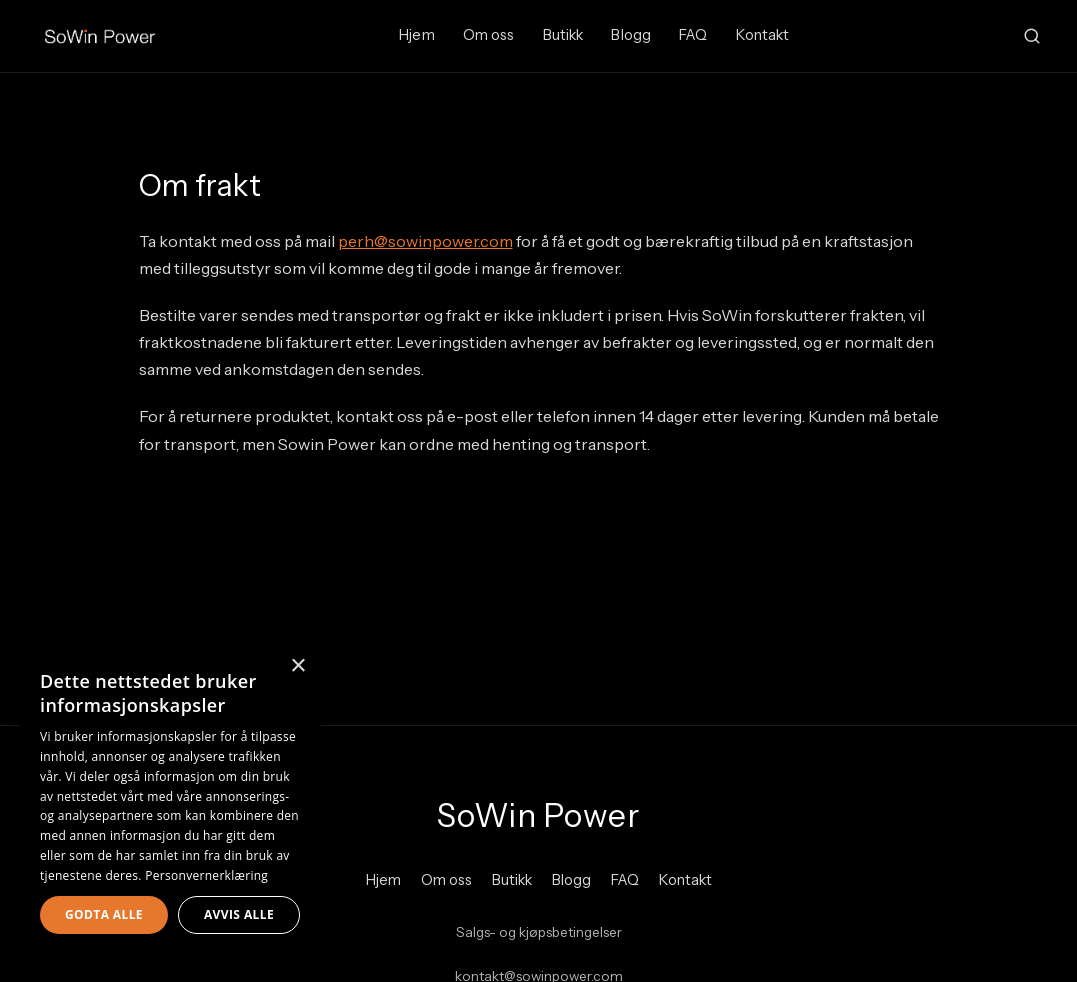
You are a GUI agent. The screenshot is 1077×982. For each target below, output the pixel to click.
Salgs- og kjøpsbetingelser (539, 932)
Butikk (563, 35)
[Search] (1032, 36)
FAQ (693, 35)
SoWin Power (538, 815)
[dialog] (170, 803)
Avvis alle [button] (239, 914)
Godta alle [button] (104, 914)
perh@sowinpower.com (425, 241)
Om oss (489, 35)
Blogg (631, 35)
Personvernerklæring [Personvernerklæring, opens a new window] (206, 875)
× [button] (297, 666)
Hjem (417, 35)
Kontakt (763, 35)
